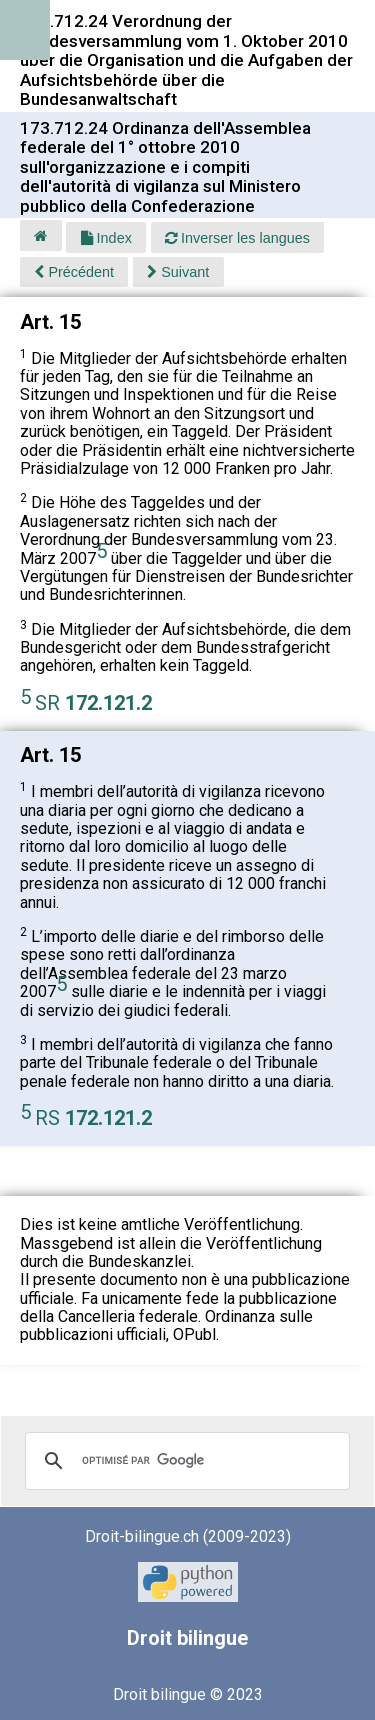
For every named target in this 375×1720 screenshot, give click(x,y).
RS (93, 1118)
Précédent (74, 272)
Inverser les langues (237, 238)
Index (106, 238)
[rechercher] (184, 1461)
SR (93, 703)
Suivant (178, 272)
